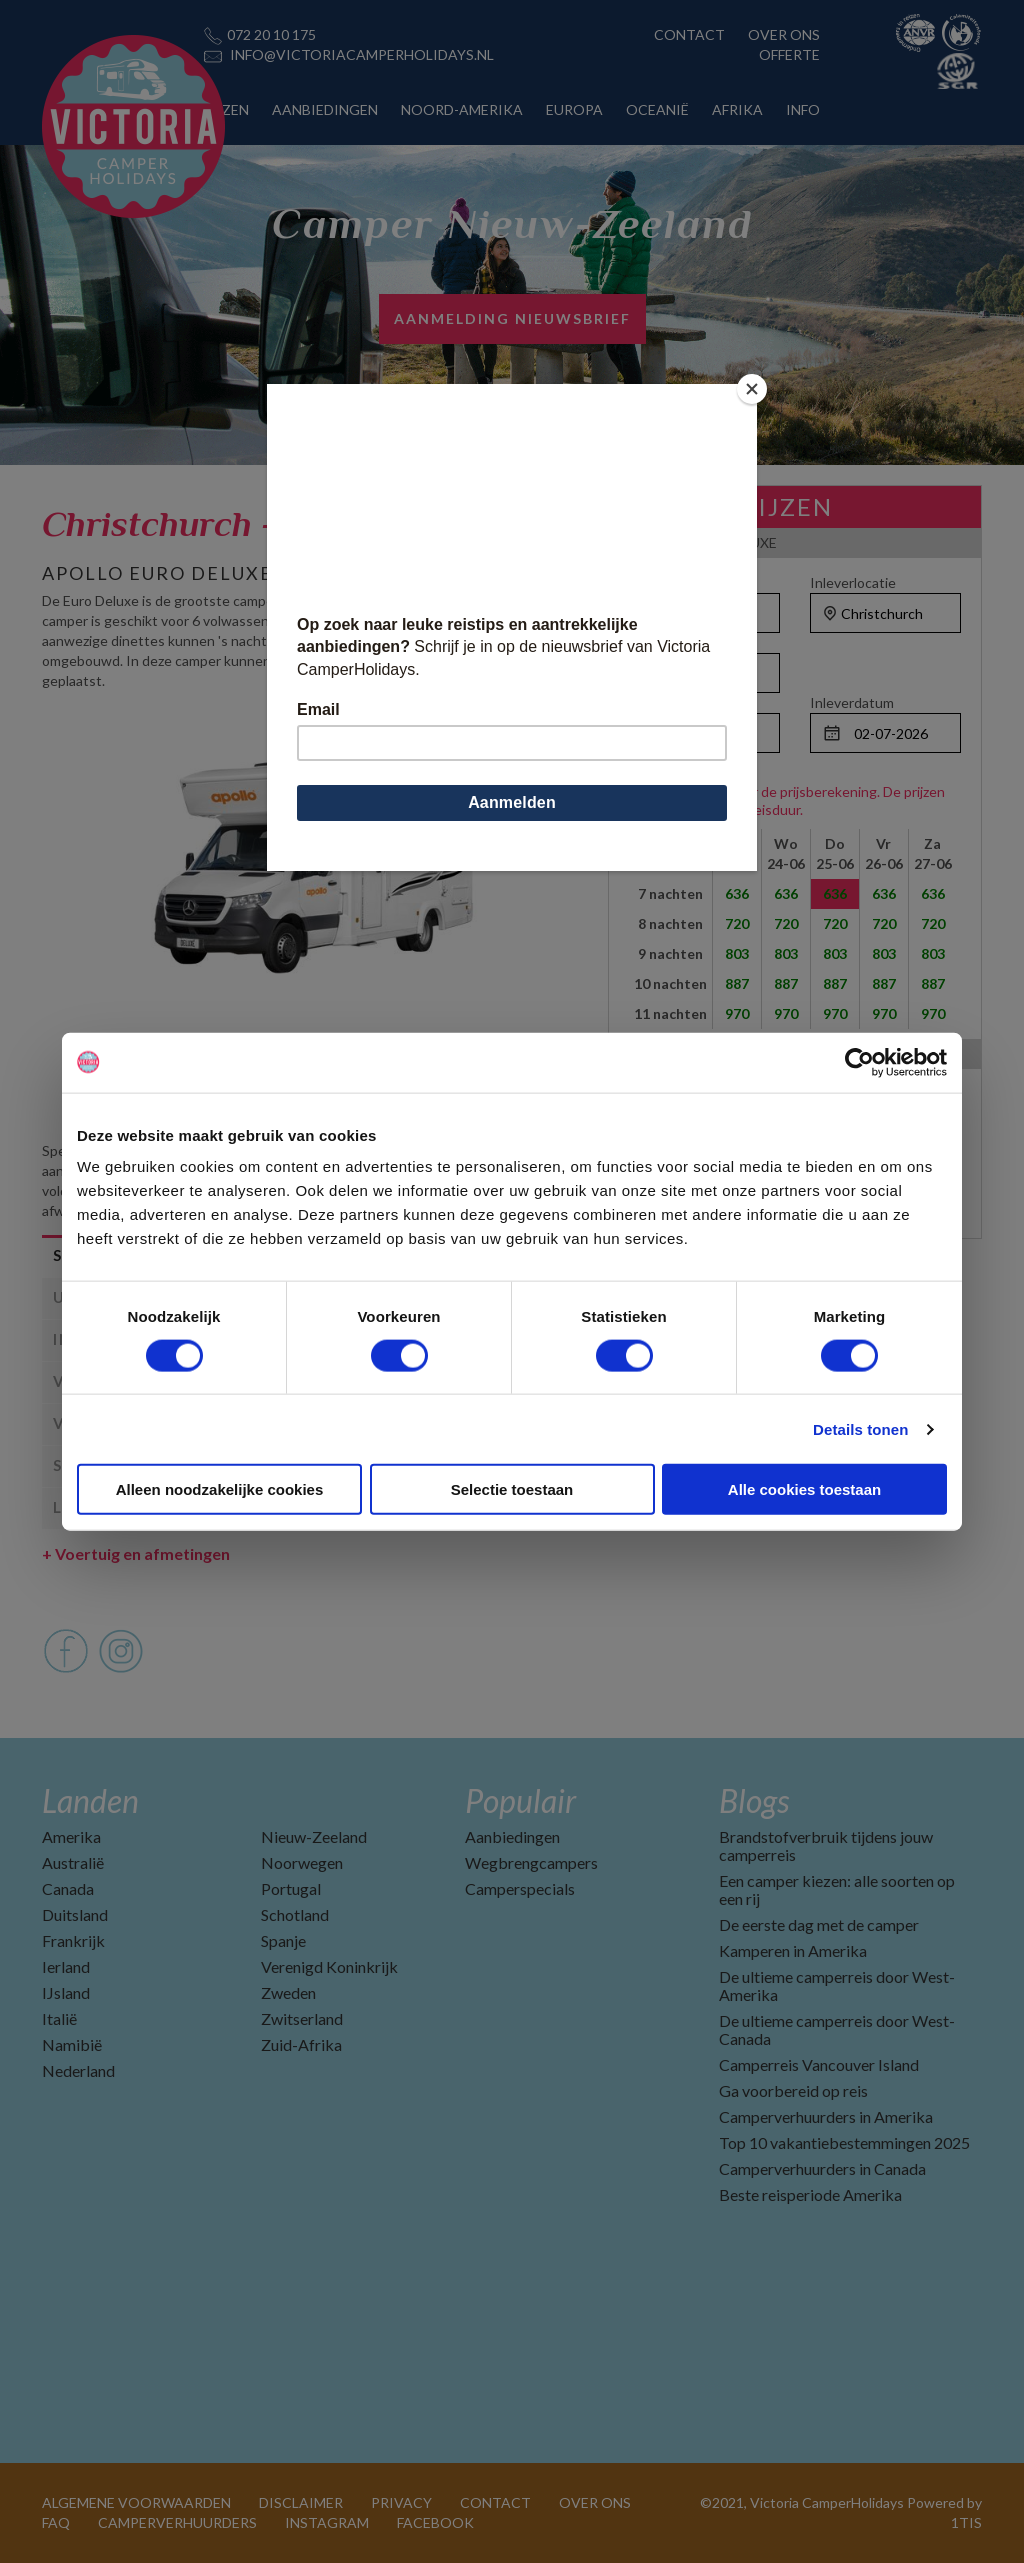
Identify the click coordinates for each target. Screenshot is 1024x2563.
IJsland (66, 1992)
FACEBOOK (435, 2522)
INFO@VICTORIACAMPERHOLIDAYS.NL (362, 54)
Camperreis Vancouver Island (819, 2064)
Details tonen (860, 1428)
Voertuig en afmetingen (136, 1553)
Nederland (78, 2070)
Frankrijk (73, 1940)
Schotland (295, 1914)
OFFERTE (789, 54)
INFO (803, 109)
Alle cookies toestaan (804, 1489)
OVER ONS (784, 34)
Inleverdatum (852, 702)
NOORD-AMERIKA (462, 109)
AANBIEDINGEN (325, 109)
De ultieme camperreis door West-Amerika (837, 1985)
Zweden (288, 1992)
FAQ (56, 2522)
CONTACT (689, 34)
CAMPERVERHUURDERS (177, 2522)
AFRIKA (737, 109)
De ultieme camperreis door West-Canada (837, 2029)
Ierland (66, 1966)
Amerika (71, 1836)
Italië (59, 2018)
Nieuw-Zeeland (314, 1836)
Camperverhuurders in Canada (822, 2168)
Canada (68, 1888)
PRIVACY (401, 2502)
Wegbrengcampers (531, 1862)
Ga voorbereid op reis (793, 2090)
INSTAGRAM (327, 2522)
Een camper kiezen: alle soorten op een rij (837, 1889)
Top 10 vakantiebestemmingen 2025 (844, 2142)
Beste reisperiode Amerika (810, 2194)
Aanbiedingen (512, 1836)
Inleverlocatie (853, 582)
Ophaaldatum (671, 702)
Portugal (291, 1888)
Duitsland (75, 1914)
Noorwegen (302, 1862)
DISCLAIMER (301, 2502)
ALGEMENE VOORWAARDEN (136, 2502)
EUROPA (574, 109)
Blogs (754, 1800)
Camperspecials (520, 1888)
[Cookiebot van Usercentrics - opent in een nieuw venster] (859, 1062)
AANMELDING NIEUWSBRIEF (512, 318)
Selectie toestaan (512, 1489)
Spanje (283, 1940)
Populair (520, 1800)
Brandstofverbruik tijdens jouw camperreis (826, 1845)
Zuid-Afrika (301, 2044)
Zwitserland (302, 2018)
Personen (659, 642)
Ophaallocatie (672, 582)
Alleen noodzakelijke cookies (220, 1489)
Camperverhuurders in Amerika (826, 2116)
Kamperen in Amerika (793, 1950)
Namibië (72, 2044)
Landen (90, 1800)
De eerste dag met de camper (819, 1924)
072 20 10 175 (271, 34)
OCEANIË (657, 109)
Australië (73, 1862)
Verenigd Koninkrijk (329, 1966)
